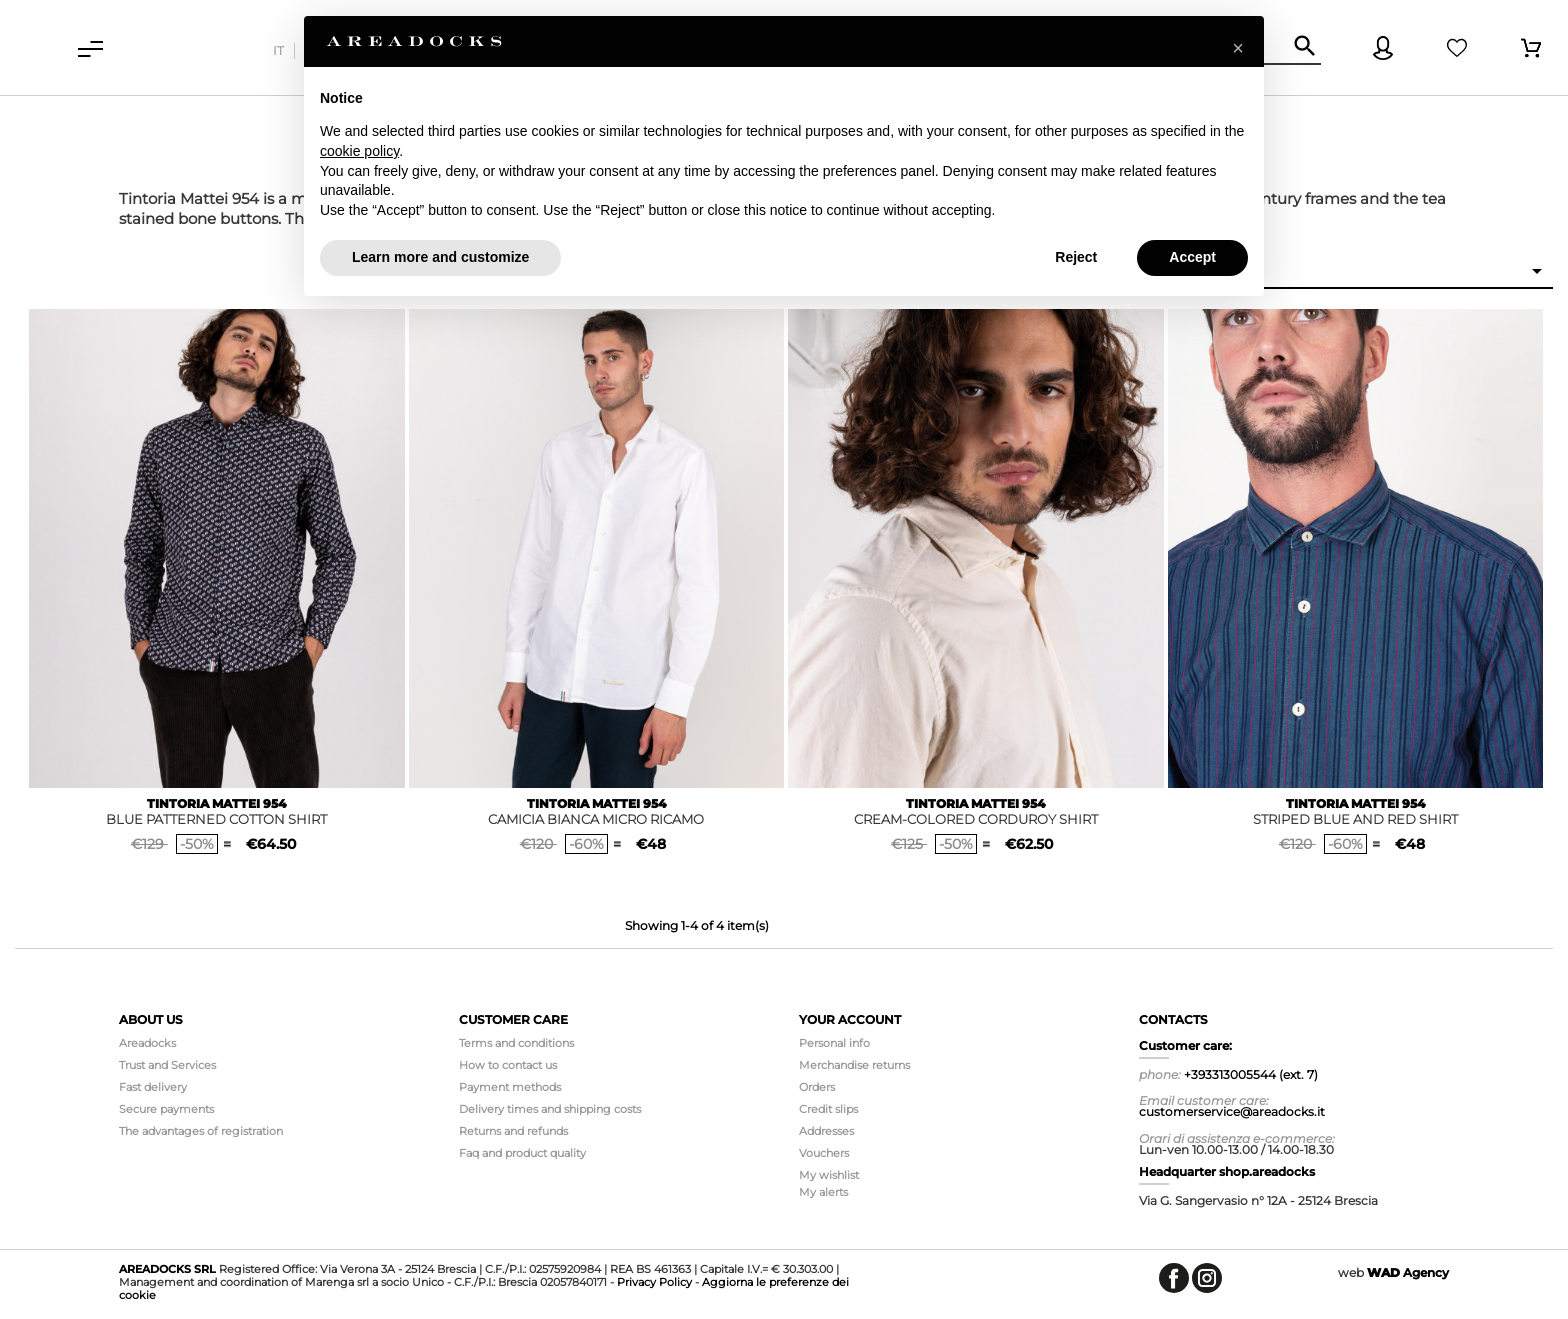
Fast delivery (153, 1087)
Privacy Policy (654, 1282)
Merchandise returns (854, 1065)
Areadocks (147, 1043)
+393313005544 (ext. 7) (1251, 1074)
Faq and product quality (522, 1153)
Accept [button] (1192, 257)
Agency (1408, 1272)
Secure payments (166, 1109)
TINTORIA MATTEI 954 (216, 803)
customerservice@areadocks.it (1232, 1111)
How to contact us (508, 1065)
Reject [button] (1076, 257)
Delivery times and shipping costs (550, 1109)
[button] (1238, 48)
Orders (817, 1087)
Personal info (834, 1043)
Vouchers (824, 1153)
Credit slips (828, 1109)
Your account (850, 1019)
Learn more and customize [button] (440, 257)
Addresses (826, 1131)
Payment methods (510, 1087)
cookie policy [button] (359, 151)
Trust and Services (167, 1065)
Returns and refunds (513, 1131)
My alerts (823, 1192)
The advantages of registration (201, 1131)
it (278, 50)
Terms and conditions (516, 1043)
